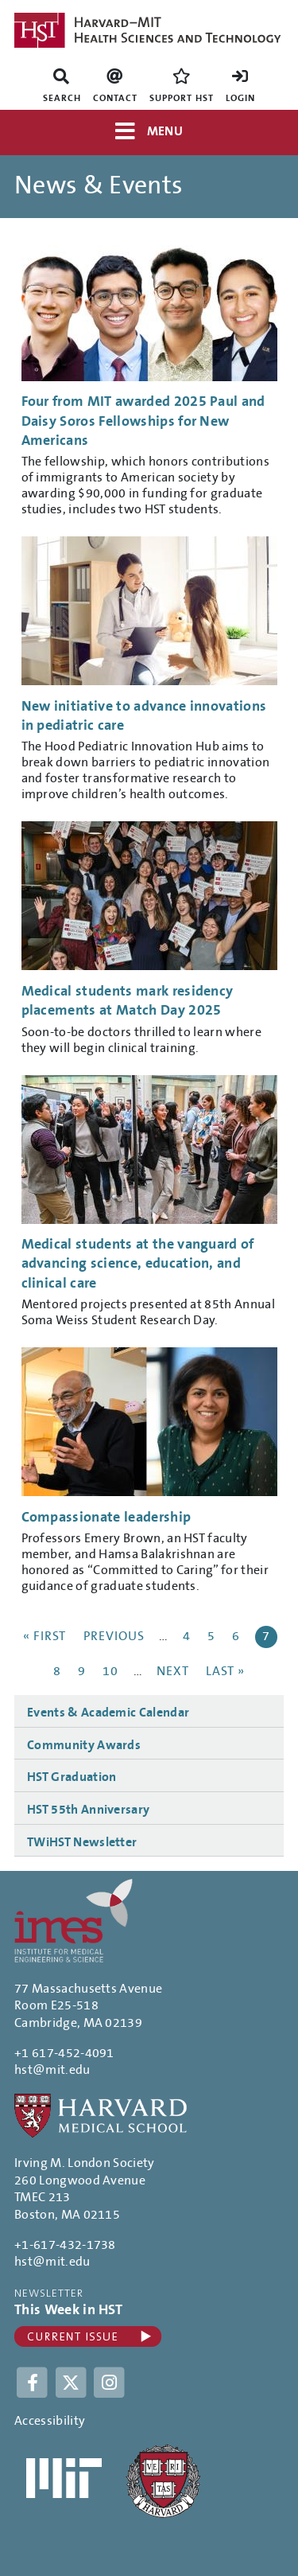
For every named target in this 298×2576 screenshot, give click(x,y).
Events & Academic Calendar (108, 1712)
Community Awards (84, 1745)
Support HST (181, 98)
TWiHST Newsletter (82, 1842)
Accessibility (49, 2421)
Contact (115, 98)
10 (112, 1670)
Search (62, 98)
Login (240, 98)
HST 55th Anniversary (88, 1809)
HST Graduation (71, 1777)
